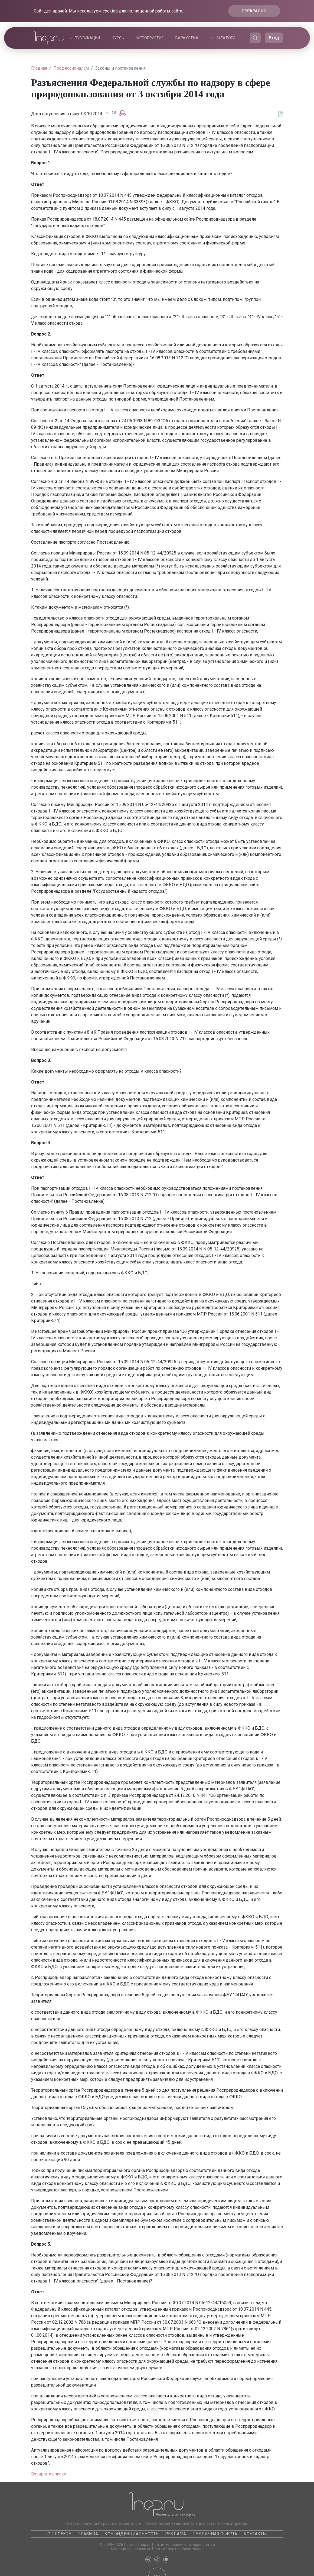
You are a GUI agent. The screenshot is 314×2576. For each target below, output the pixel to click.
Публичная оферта (214, 2533)
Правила (87, 2533)
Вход (274, 37)
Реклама (175, 2533)
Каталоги (225, 38)
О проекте (59, 2533)
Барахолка (186, 38)
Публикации (87, 38)
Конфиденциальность (131, 2533)
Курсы (118, 38)
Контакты (255, 2533)
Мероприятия (149, 38)
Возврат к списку (48, 2474)
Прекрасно (254, 10)
